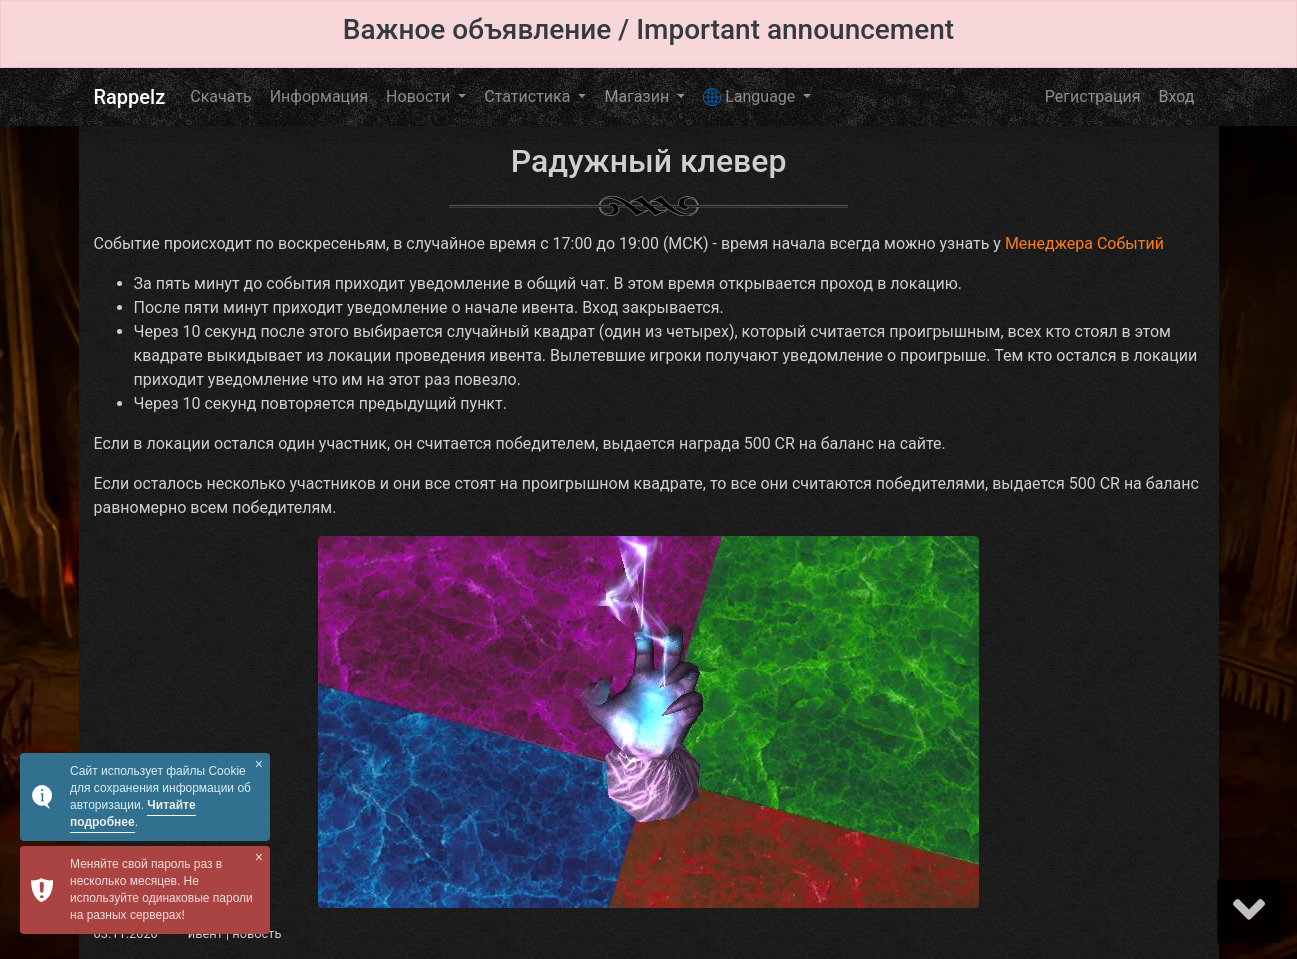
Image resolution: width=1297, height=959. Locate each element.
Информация (319, 96)
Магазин (638, 96)
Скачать (220, 96)
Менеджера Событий (1084, 243)
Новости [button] (420, 96)
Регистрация (1093, 96)
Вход (1177, 96)
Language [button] (751, 97)
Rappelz (130, 97)
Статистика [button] (529, 96)
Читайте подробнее (133, 813)
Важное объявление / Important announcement (648, 29)
